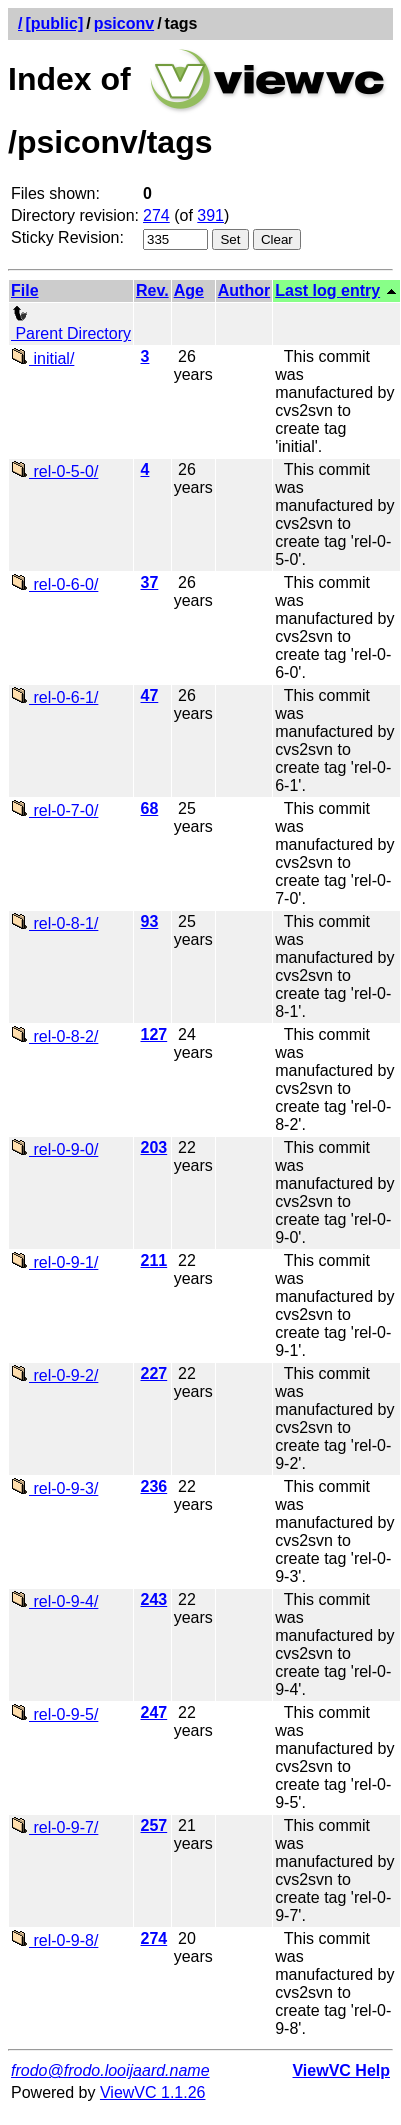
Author (244, 290)
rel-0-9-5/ (54, 1714)
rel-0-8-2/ (54, 1036)
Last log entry (327, 290)
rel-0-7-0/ (54, 810)
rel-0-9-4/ (54, 1601)
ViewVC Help (341, 2070)
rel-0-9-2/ (54, 1375)
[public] (54, 23)
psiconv (124, 23)
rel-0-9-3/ (54, 1488)
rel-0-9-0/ (54, 1149)
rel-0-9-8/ (54, 1940)
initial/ (42, 358)
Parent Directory (71, 324)
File (25, 290)
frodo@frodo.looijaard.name (110, 2070)
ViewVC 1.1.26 (153, 2092)
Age (189, 290)
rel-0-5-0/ (54, 471)
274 (156, 215)
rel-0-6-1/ (54, 697)
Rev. (152, 290)
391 (210, 215)
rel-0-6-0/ (54, 584)
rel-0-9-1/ (54, 1262)
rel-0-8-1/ (54, 923)
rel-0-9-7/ (54, 1827)
